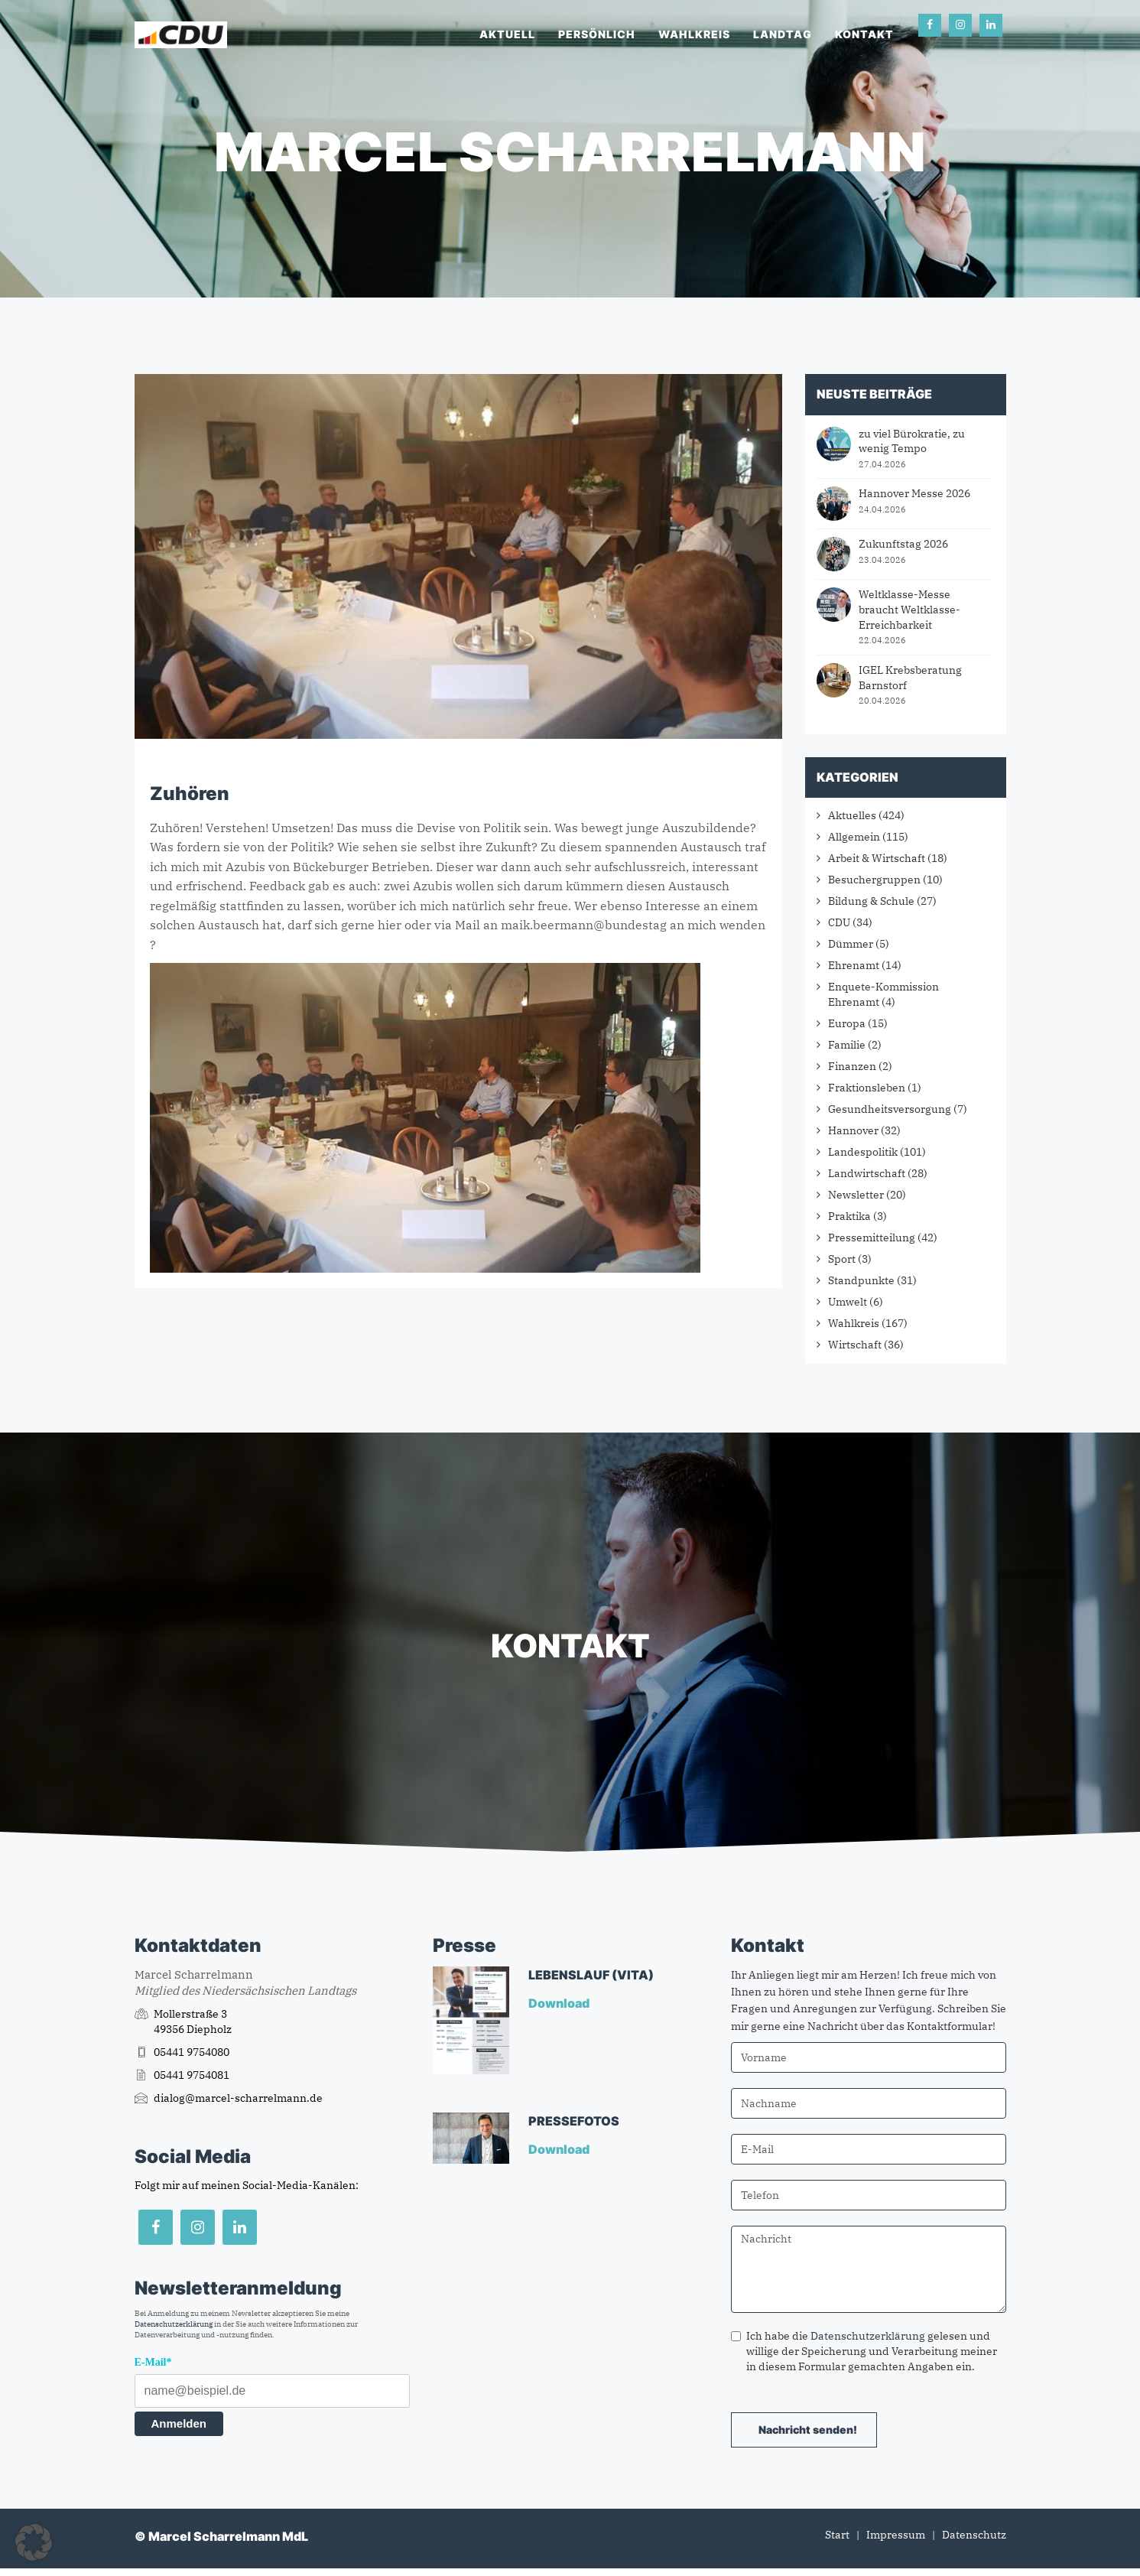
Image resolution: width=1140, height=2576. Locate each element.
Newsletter (856, 1195)
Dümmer (850, 944)
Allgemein (854, 837)
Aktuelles (852, 815)
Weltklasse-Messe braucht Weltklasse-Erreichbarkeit (909, 609)
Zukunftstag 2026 (903, 544)
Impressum (895, 2535)
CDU (839, 922)
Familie (847, 1045)
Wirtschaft (855, 1344)
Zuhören (189, 793)
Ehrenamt (853, 965)
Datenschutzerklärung (174, 2324)
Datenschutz (974, 2535)
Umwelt (847, 1302)
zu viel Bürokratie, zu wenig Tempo (912, 441)
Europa (847, 1023)
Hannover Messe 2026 (914, 493)
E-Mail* (153, 2362)
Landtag (782, 34)
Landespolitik (863, 1152)
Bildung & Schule (871, 901)
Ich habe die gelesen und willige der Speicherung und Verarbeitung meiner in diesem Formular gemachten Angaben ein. (864, 2351)
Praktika (849, 1216)
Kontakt (864, 34)
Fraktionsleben (866, 1087)
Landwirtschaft (866, 1173)
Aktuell (507, 34)
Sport (842, 1259)
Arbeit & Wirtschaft (876, 858)
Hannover (853, 1130)
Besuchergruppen (874, 879)
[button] (33, 2542)
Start (837, 2535)
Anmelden (179, 2423)
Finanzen (852, 1066)
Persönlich (596, 34)
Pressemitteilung (871, 1237)
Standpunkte (861, 1280)
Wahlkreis (694, 34)
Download (560, 2003)
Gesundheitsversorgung (889, 1109)
